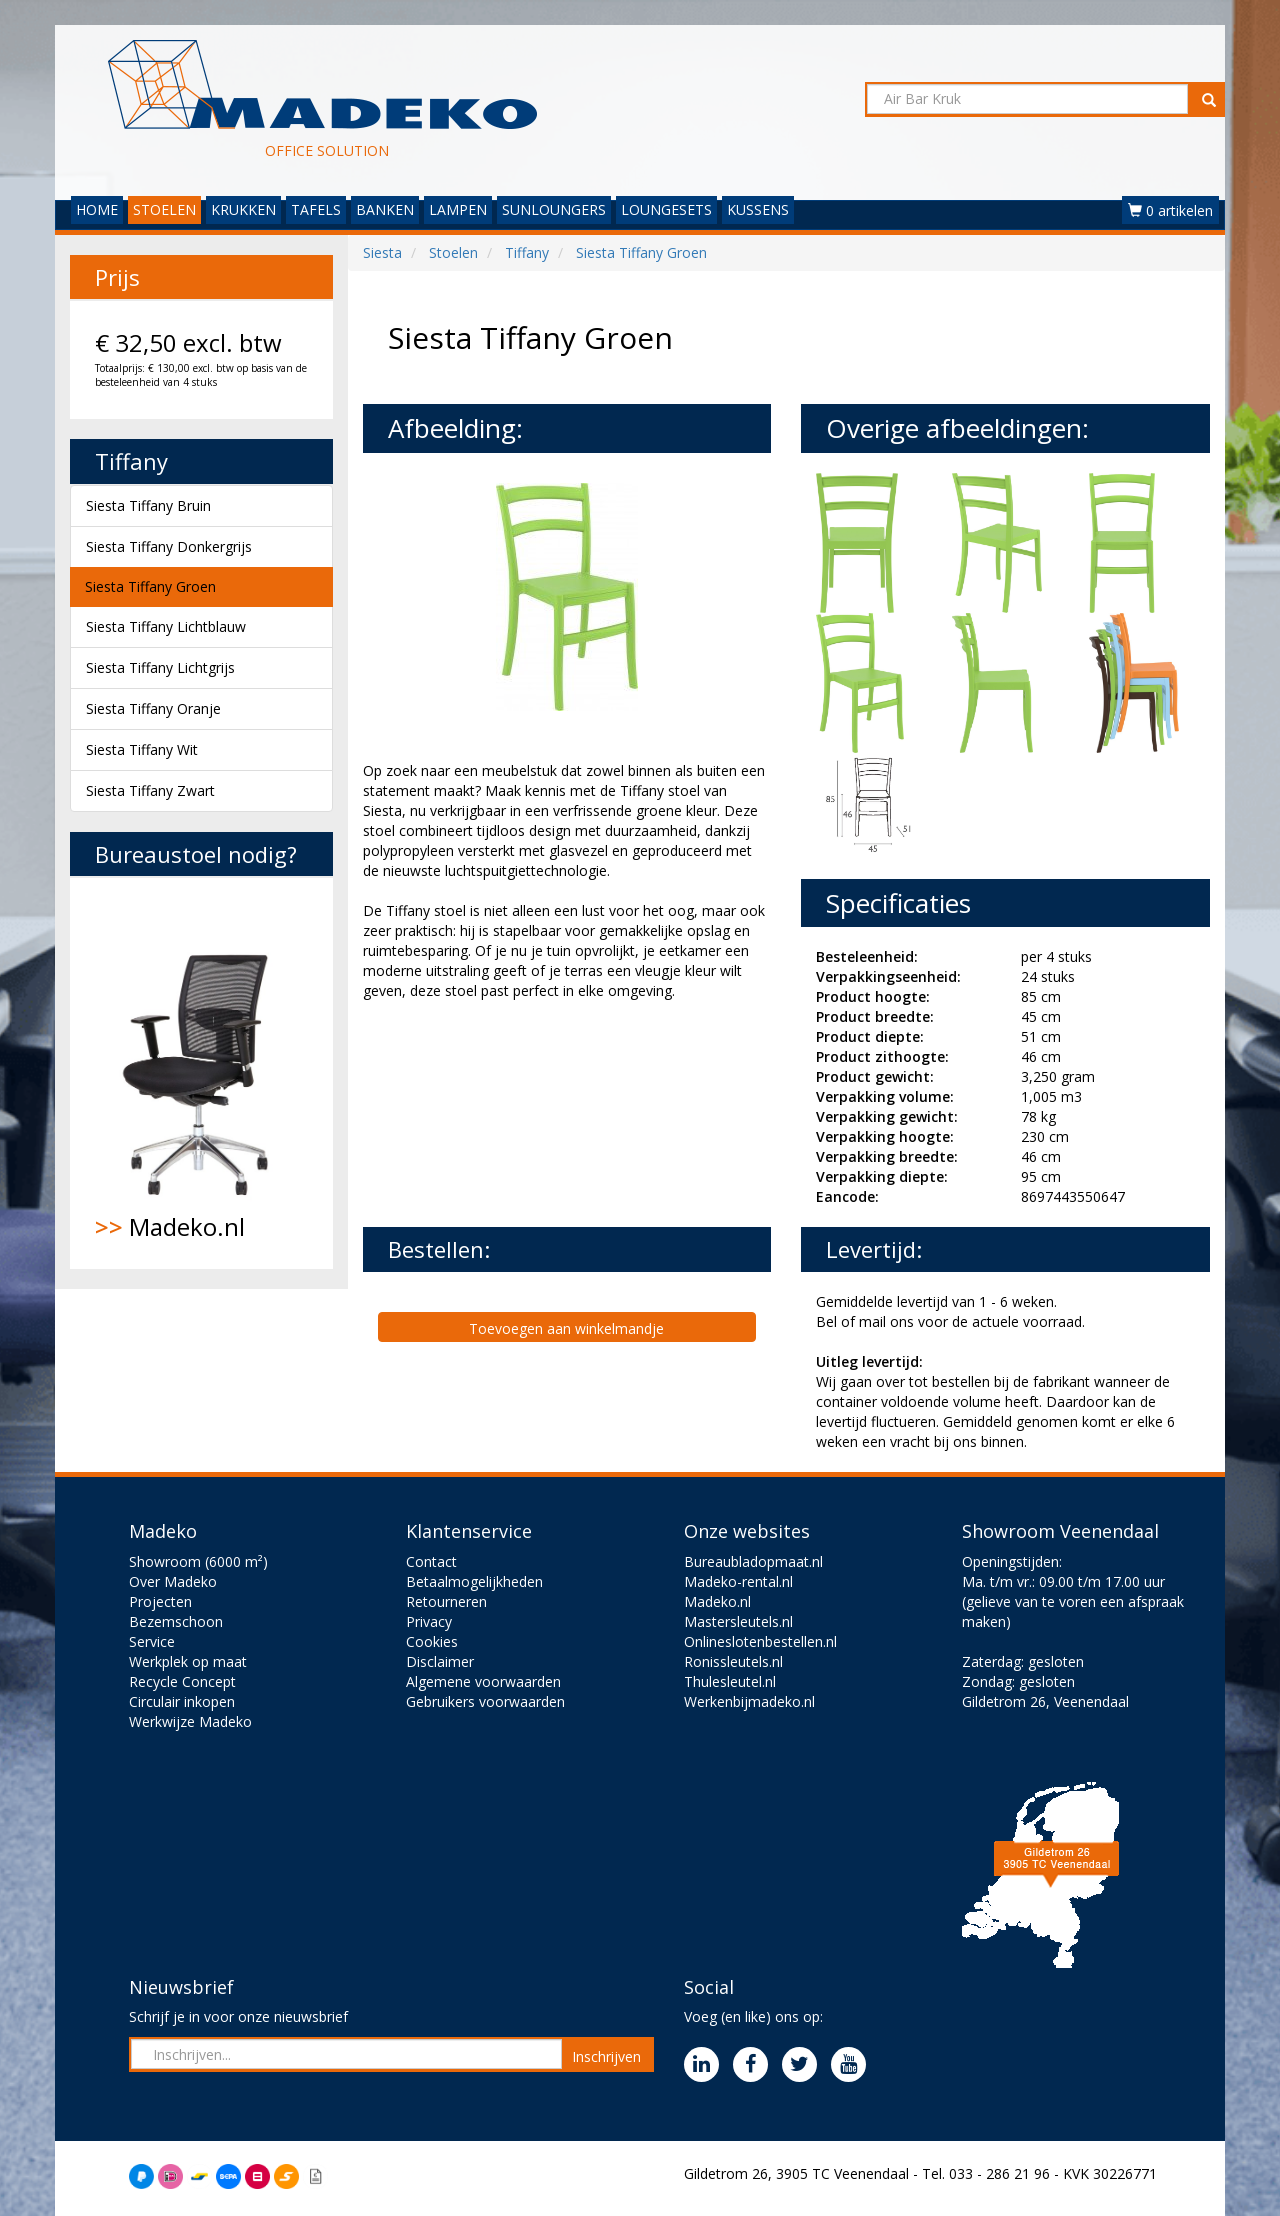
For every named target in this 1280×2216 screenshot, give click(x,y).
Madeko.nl (201, 1073)
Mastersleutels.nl (738, 1621)
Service (152, 1641)
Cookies (432, 1641)
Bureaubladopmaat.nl (753, 1561)
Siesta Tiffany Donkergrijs (169, 546)
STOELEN (164, 209)
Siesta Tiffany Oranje (153, 708)
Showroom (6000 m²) (198, 1561)
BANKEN (385, 209)
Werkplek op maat (188, 1661)
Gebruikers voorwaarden (485, 1701)
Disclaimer (440, 1661)
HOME (97, 209)
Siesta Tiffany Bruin (148, 505)
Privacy (429, 1621)
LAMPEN (458, 209)
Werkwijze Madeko (190, 1721)
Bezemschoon (176, 1621)
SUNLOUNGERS (554, 209)
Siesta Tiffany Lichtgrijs (160, 667)
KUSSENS (758, 209)
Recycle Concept (182, 1681)
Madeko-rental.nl (738, 1581)
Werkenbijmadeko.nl (749, 1701)
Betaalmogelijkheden (474, 1581)
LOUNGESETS (666, 209)
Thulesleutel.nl (730, 1681)
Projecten (160, 1601)
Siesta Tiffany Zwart (150, 790)
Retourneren (446, 1601)
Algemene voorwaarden (483, 1681)
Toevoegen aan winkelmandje (566, 1328)
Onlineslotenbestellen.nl (760, 1641)
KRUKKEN (243, 209)
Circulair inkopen (182, 1701)
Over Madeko (173, 1581)
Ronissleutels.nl (733, 1661)
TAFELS (316, 209)
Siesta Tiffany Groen (150, 586)
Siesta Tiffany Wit (142, 749)
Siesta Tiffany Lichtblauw (166, 626)
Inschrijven (606, 2056)
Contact (431, 1561)
